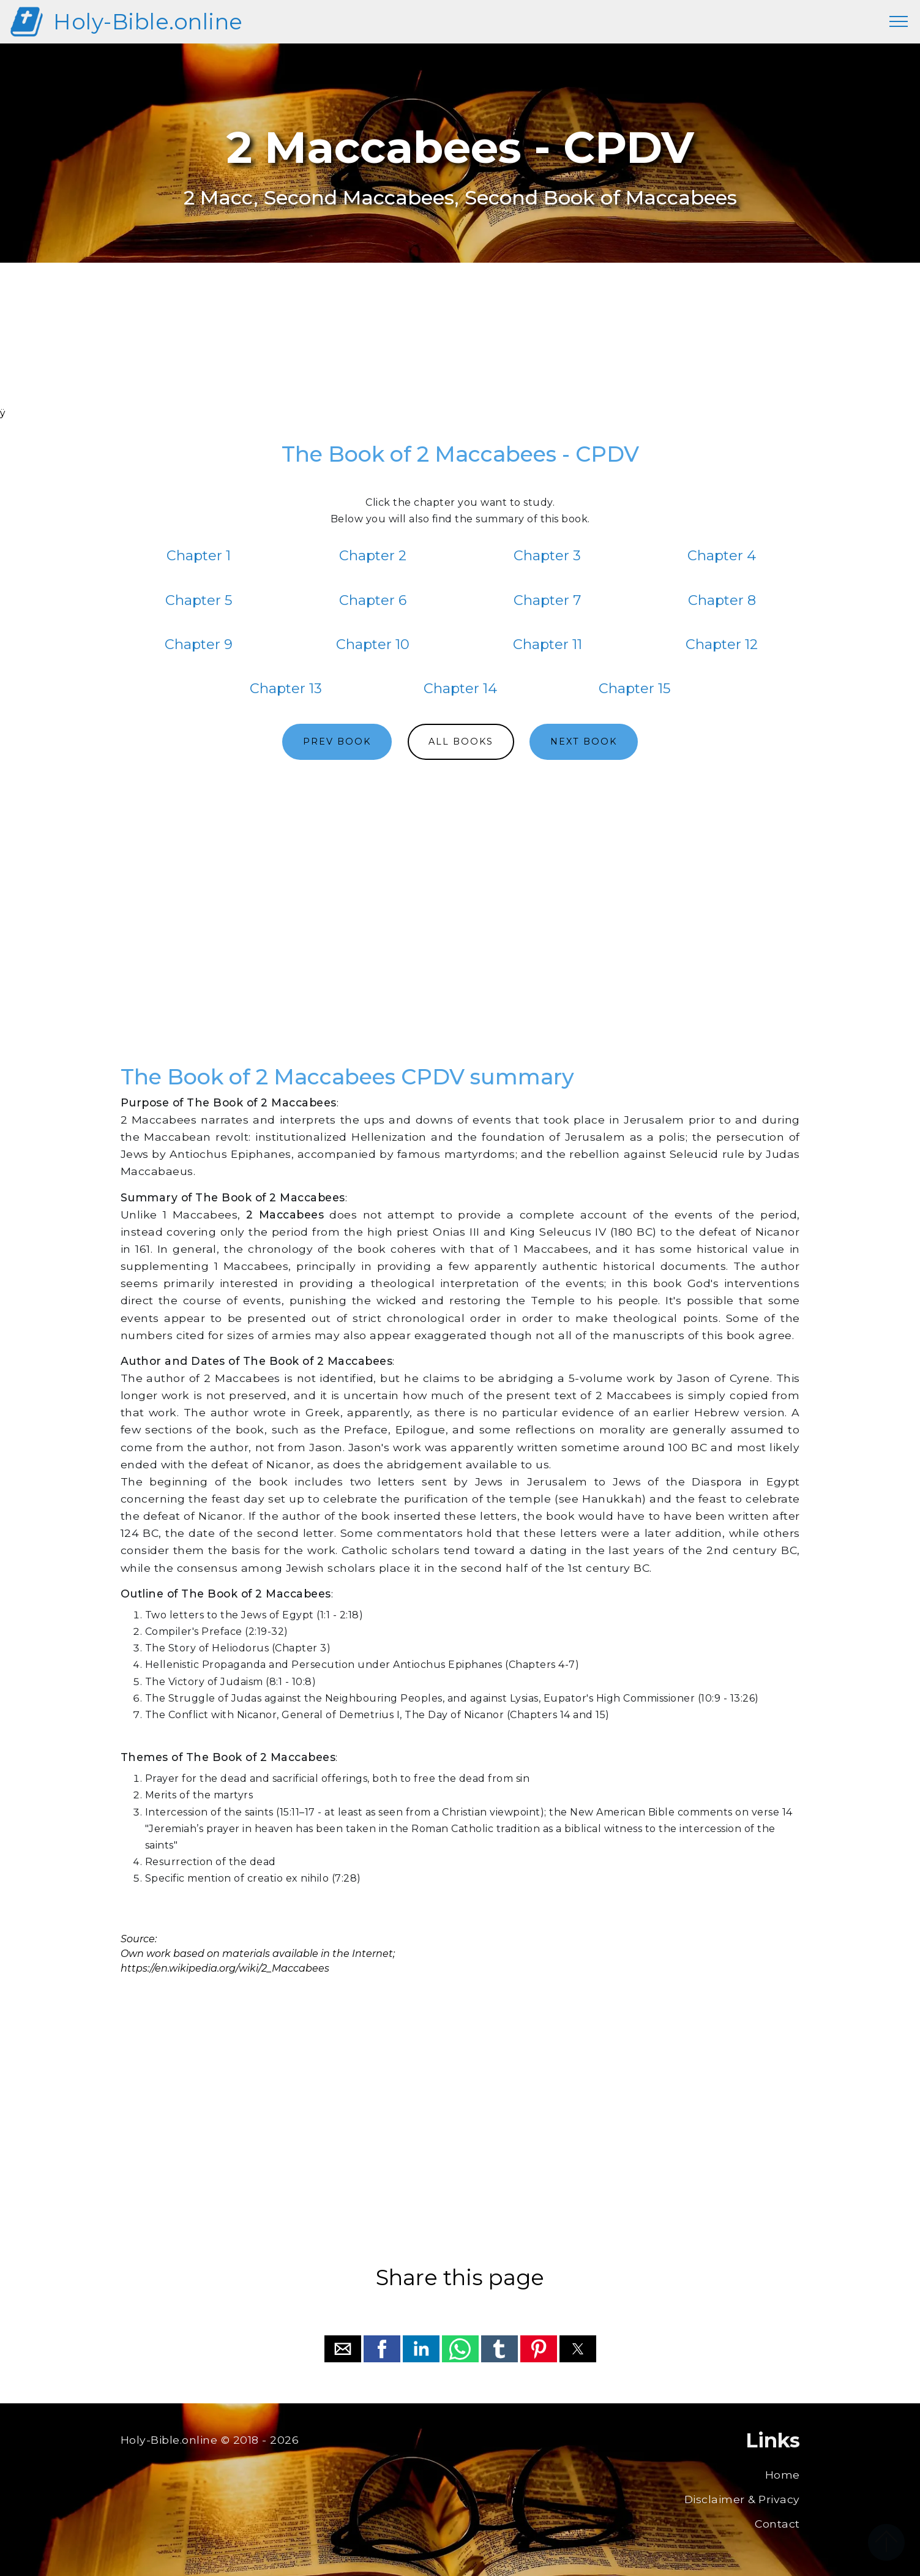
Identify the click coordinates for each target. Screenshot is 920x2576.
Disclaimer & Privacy (742, 2499)
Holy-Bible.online (148, 22)
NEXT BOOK (583, 741)
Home (782, 2474)
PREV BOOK (337, 741)
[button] (342, 2348)
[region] (460, 351)
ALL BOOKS (460, 741)
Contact (777, 2523)
